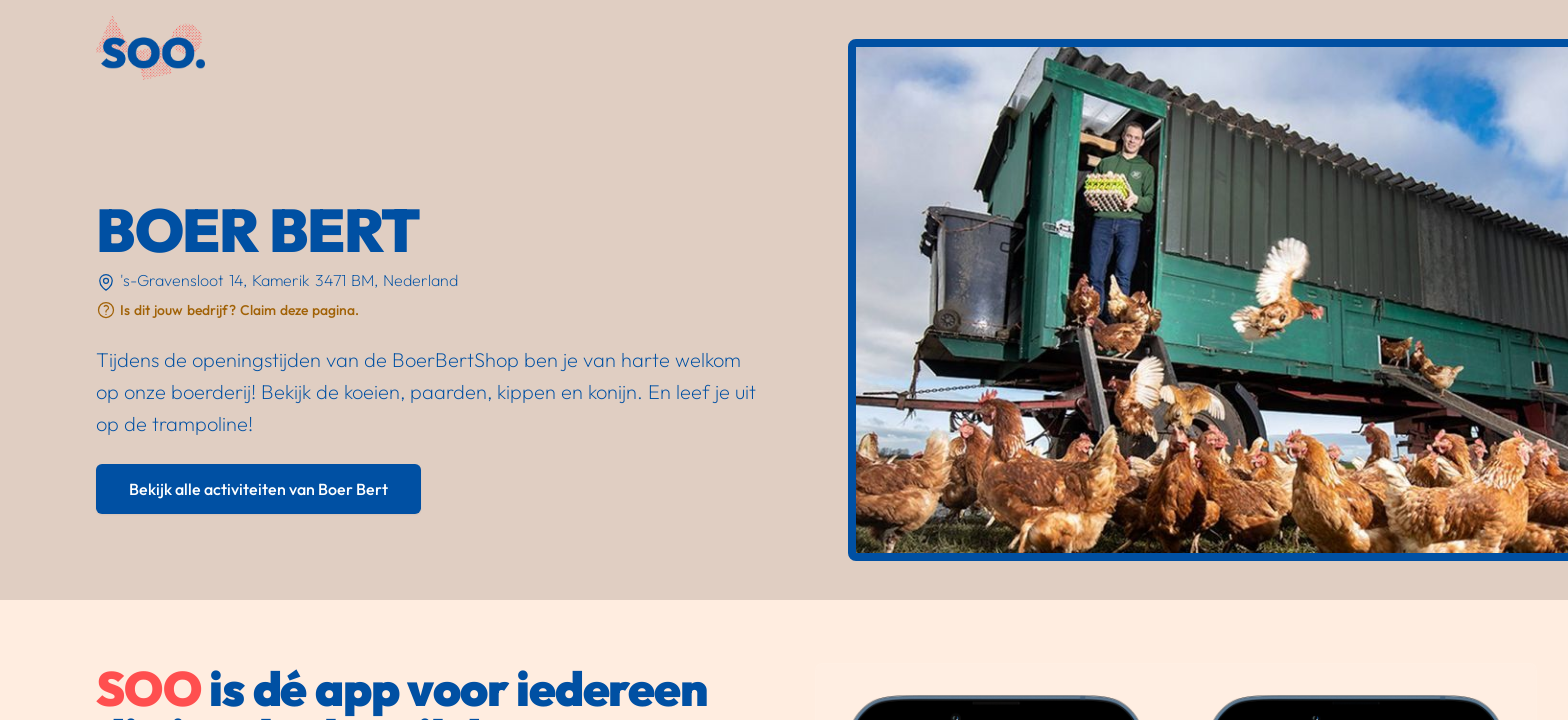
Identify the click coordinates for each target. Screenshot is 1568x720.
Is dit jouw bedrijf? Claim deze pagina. (239, 310)
